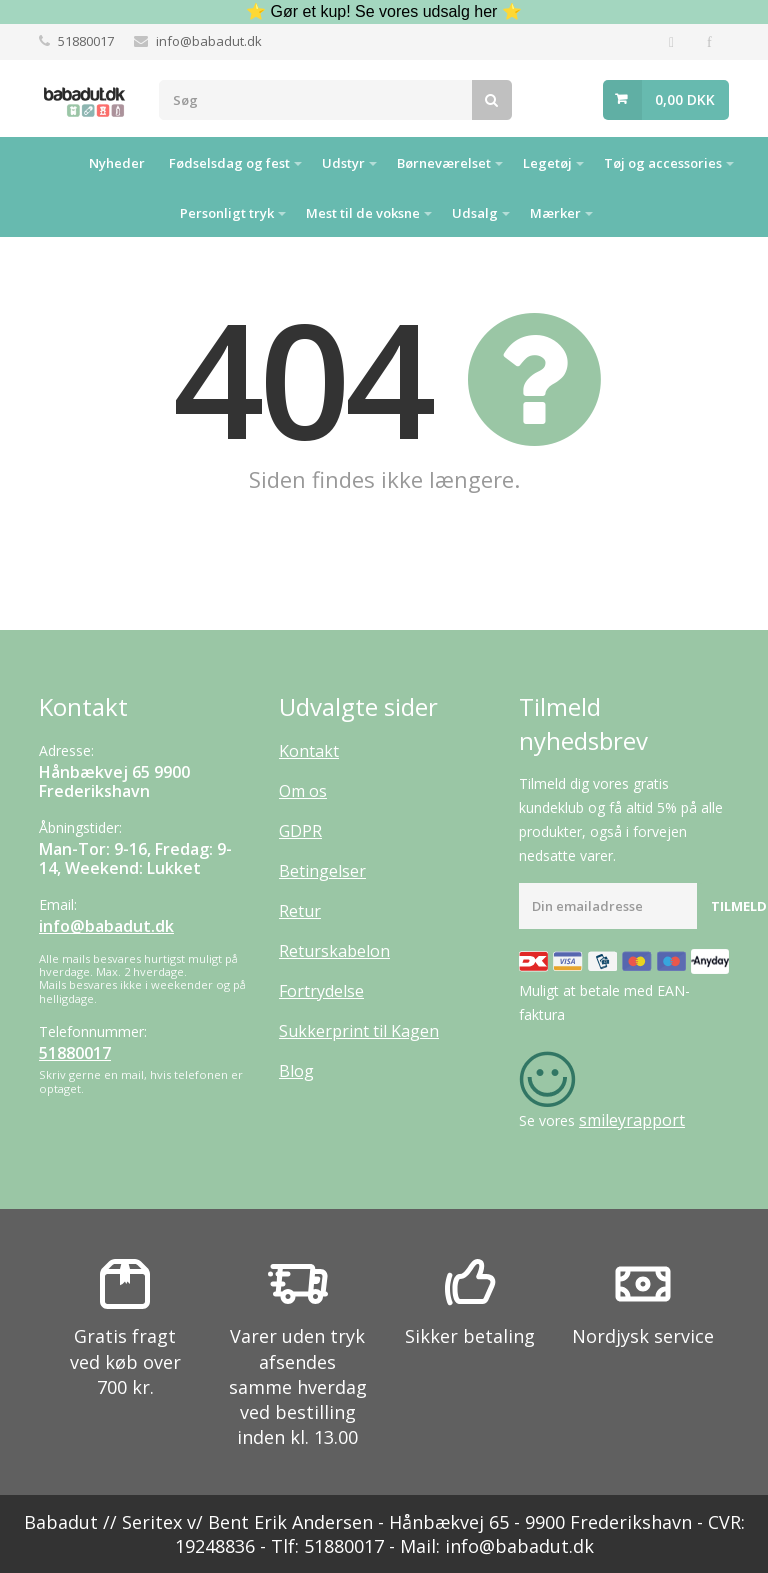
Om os (303, 791)
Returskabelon (334, 951)
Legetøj (547, 163)
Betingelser (322, 871)
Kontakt (309, 751)
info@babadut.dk (209, 41)
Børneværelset (444, 163)
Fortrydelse (321, 991)
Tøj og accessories (663, 163)
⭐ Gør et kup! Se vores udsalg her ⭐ (384, 11)
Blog (296, 1071)
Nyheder (117, 163)
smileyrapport (632, 1120)
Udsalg (475, 213)
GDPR (300, 831)
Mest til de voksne (363, 213)
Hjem (52, 162)
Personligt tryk (227, 213)
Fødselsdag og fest (229, 163)
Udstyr (343, 163)
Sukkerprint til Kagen (359, 1031)
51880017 (86, 41)
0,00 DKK (685, 99)
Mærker (555, 213)
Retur (300, 911)
